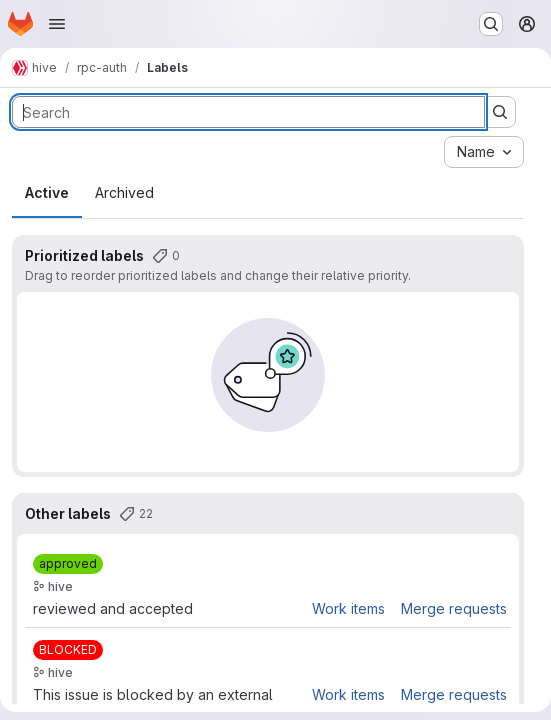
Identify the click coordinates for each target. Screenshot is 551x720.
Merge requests (454, 608)
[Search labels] (248, 112)
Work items (348, 608)
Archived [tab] (124, 192)
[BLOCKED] (68, 650)
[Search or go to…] (491, 24)
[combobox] (484, 152)
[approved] (68, 564)
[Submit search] (500, 112)
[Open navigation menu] (57, 24)
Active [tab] (47, 192)
